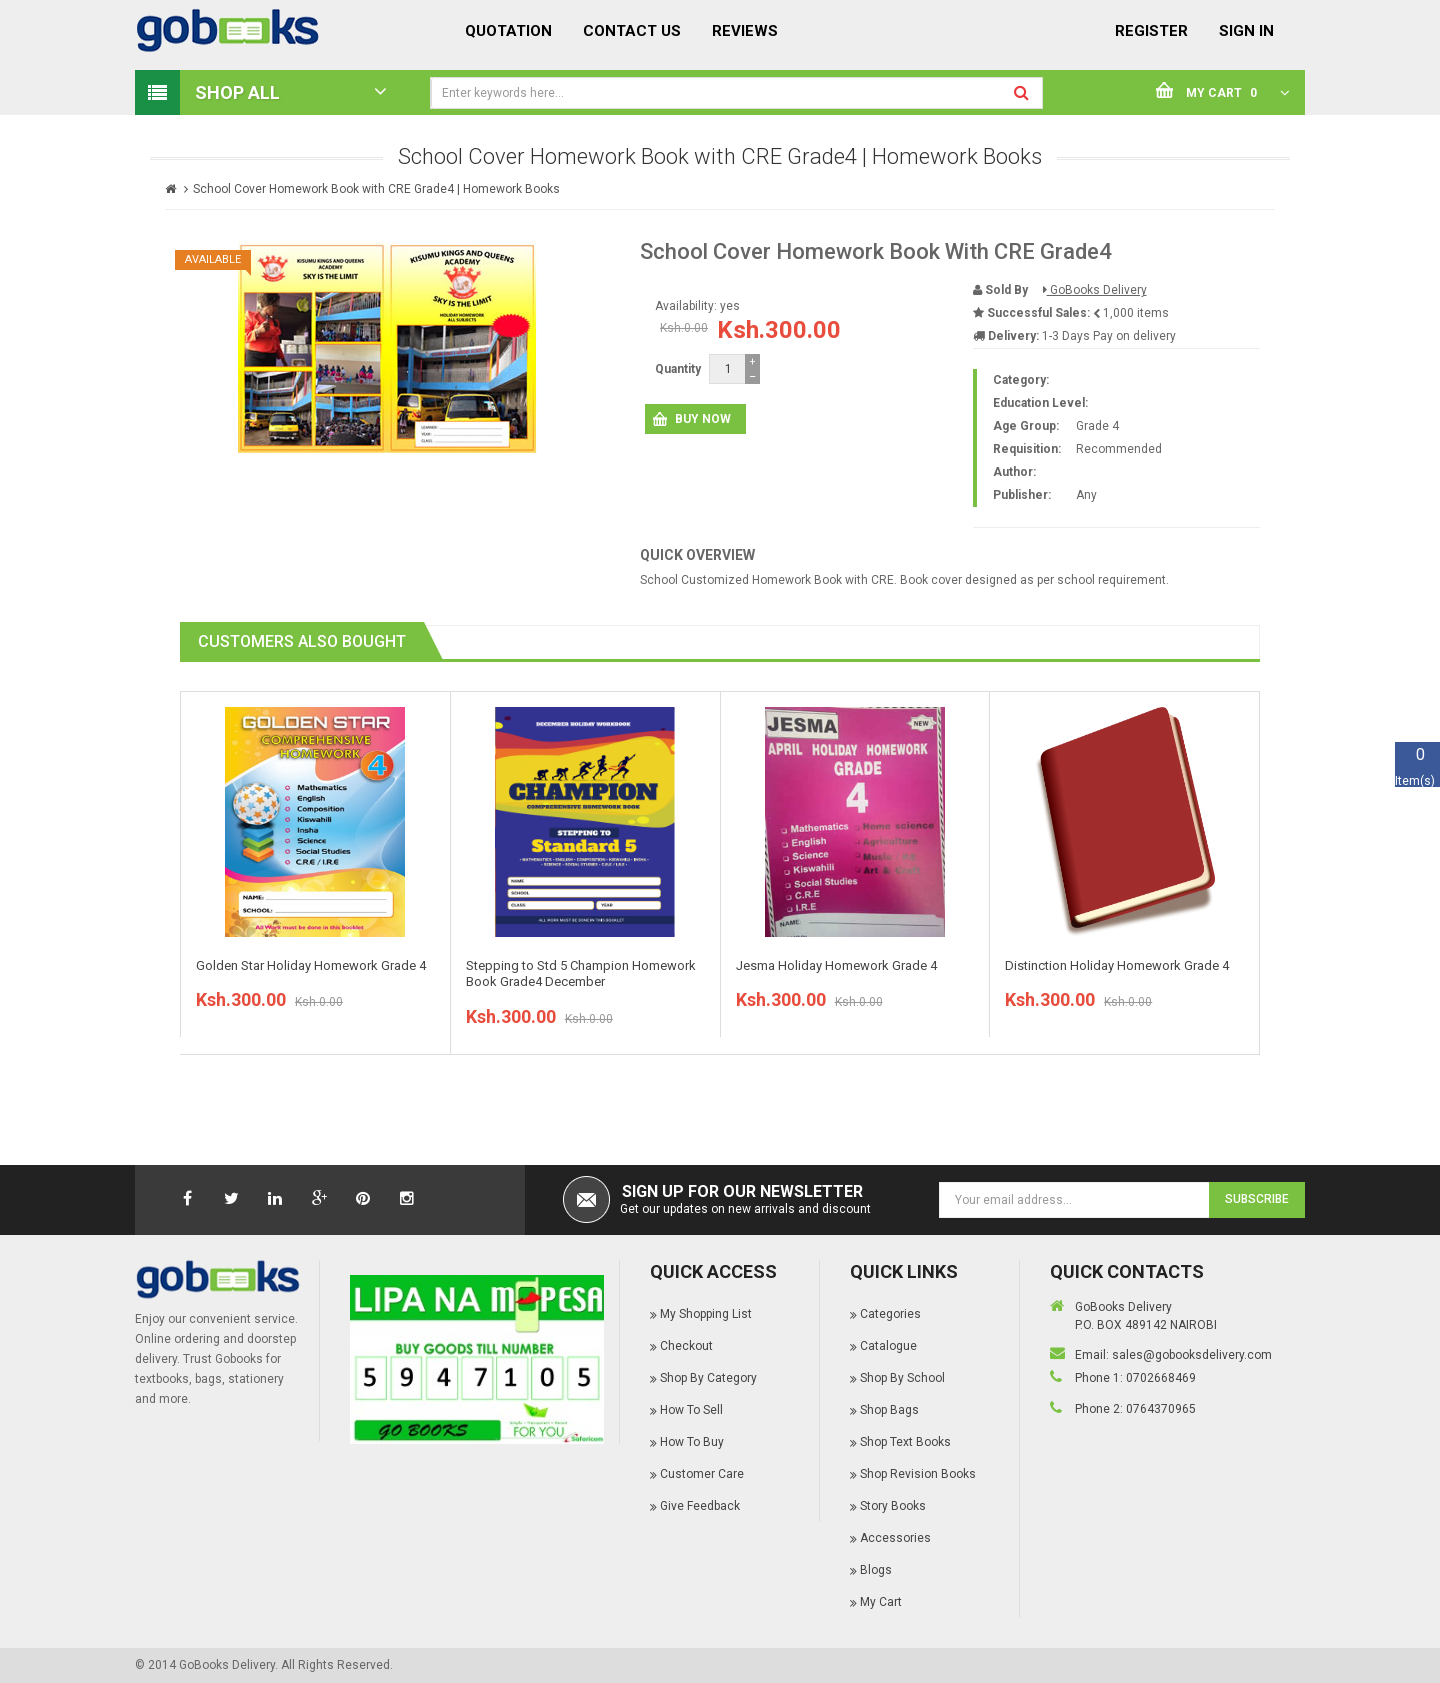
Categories (890, 1314)
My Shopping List (706, 1314)
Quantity (678, 369)
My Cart (881, 1602)
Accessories (895, 1538)
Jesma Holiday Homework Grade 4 (836, 965)
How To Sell (691, 1410)
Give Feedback (700, 1506)
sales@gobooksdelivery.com (1192, 1355)
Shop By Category (708, 1378)
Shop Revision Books (918, 1474)
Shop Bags (889, 1410)
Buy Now (703, 419)
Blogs (876, 1570)
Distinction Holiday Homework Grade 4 (1117, 965)
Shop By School (902, 1378)
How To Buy (692, 1442)
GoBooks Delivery (1095, 290)
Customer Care (702, 1474)
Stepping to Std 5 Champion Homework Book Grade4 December (581, 974)
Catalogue (888, 1346)
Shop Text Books (905, 1442)
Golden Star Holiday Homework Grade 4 (311, 965)
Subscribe (1257, 1199)
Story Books (893, 1506)
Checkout (686, 1346)
